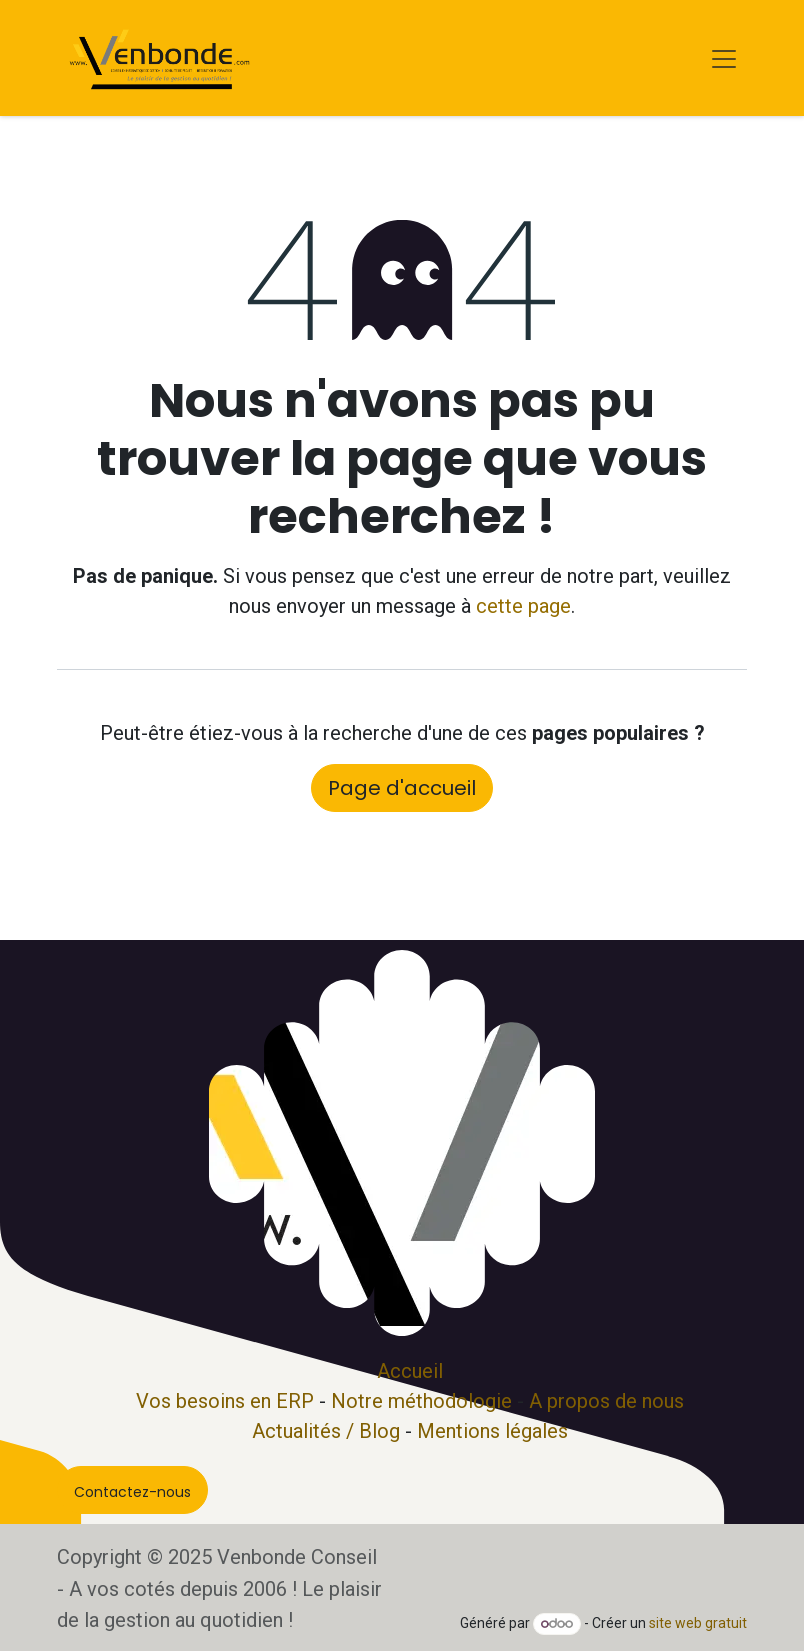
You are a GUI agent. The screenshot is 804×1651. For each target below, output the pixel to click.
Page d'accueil (402, 788)
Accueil (410, 1371)
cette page (523, 606)
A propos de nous (606, 1401)
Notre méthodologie (421, 1401)
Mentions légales (492, 1431)
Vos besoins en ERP (225, 1401)
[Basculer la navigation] (724, 58)
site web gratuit (698, 1623)
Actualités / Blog (326, 1431)
